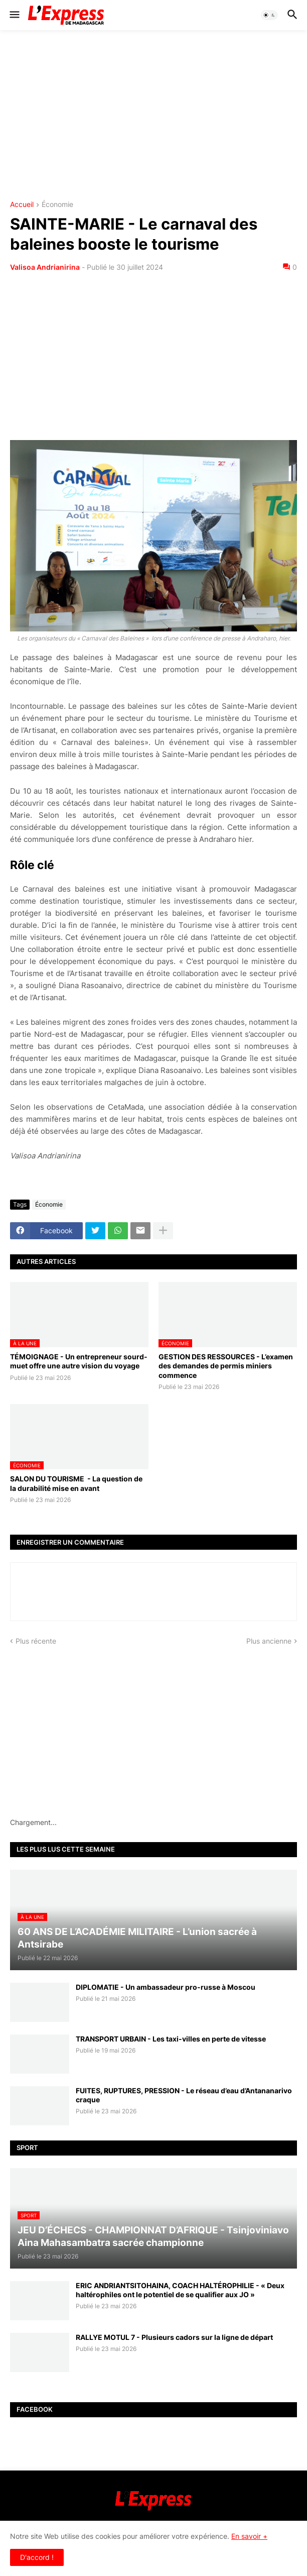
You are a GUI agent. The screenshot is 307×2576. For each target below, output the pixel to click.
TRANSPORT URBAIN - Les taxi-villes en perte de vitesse (171, 2038)
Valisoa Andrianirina (45, 267)
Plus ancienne (268, 1641)
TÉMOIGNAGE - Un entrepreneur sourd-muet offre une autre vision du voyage (78, 1361)
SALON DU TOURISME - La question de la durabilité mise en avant (76, 1483)
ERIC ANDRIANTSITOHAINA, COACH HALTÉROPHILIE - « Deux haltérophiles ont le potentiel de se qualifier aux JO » (180, 2290)
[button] (14, 15)
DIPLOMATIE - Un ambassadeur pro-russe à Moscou (165, 1987)
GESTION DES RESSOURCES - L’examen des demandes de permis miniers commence (226, 1365)
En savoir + (249, 2536)
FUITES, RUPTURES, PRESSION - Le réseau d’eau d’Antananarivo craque (184, 2095)
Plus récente (36, 1641)
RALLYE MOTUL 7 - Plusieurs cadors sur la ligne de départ (174, 2337)
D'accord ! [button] (37, 2557)
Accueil (22, 204)
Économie (57, 204)
